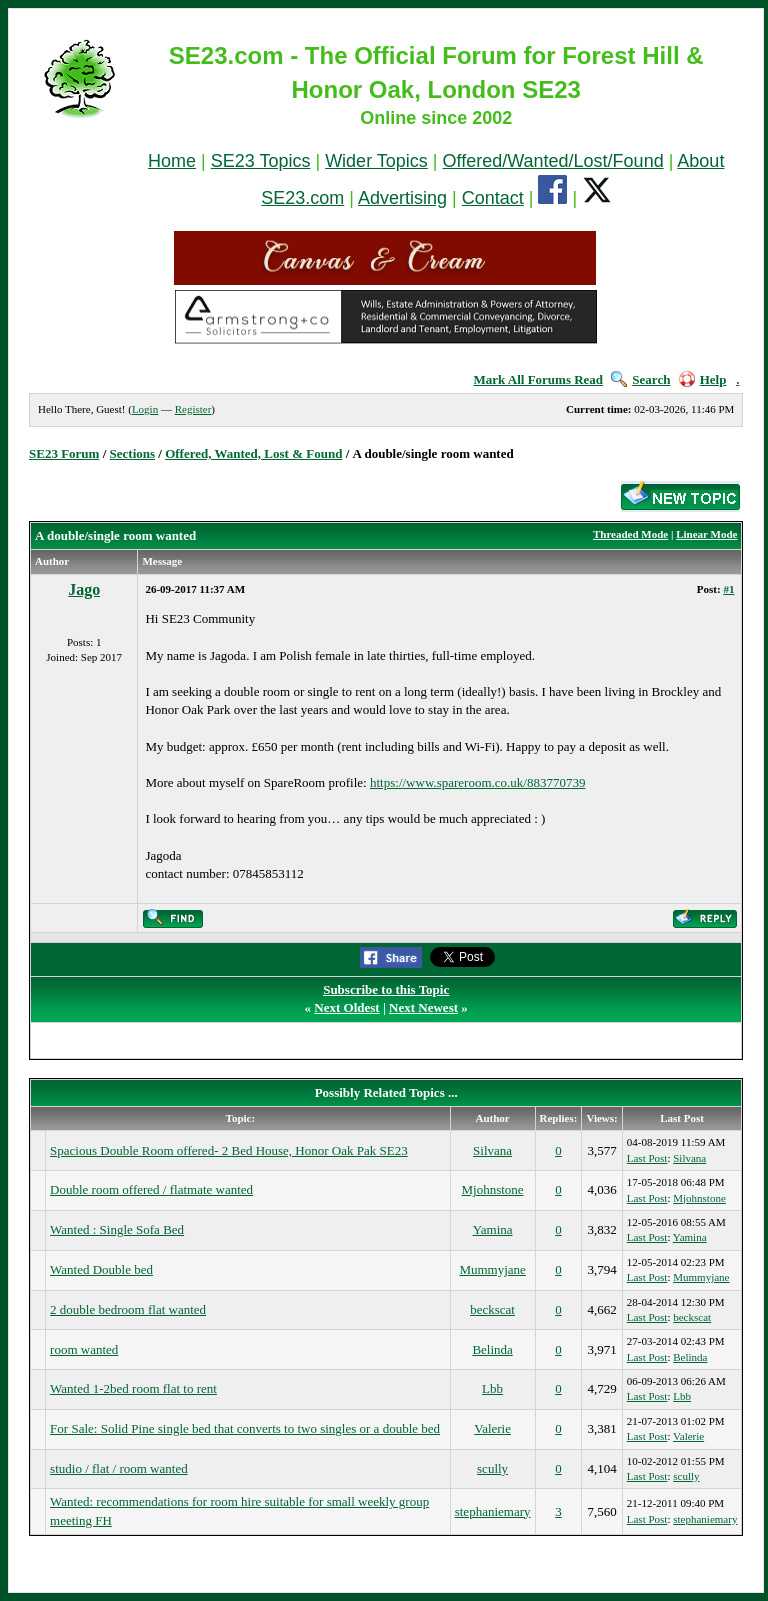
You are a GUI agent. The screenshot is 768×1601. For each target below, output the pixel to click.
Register (193, 409)
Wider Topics (376, 161)
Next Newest (423, 1007)
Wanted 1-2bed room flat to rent (133, 1388)
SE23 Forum (64, 453)
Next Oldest (346, 1007)
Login (145, 409)
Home (172, 161)
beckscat (492, 1309)
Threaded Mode (630, 534)
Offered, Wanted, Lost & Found (253, 453)
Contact (493, 198)
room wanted (84, 1349)
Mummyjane (492, 1269)
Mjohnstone (493, 1189)
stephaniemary (493, 1511)
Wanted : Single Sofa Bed (117, 1229)
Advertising (402, 198)
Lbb (492, 1388)
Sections (133, 453)
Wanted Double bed (101, 1269)
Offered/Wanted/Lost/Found (553, 161)
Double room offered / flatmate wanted (151, 1189)
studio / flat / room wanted (119, 1468)
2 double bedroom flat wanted (128, 1309)
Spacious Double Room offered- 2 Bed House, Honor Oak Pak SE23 (229, 1150)
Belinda (492, 1349)
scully (492, 1468)
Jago (84, 589)
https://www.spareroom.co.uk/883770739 (477, 782)
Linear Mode (706, 534)
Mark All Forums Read (538, 379)
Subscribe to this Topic (386, 989)
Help (703, 379)
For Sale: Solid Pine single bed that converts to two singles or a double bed (245, 1428)
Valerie (492, 1428)
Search (640, 379)
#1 (728, 589)
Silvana (492, 1150)
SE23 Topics (261, 161)
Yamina (493, 1229)
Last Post (647, 1158)
